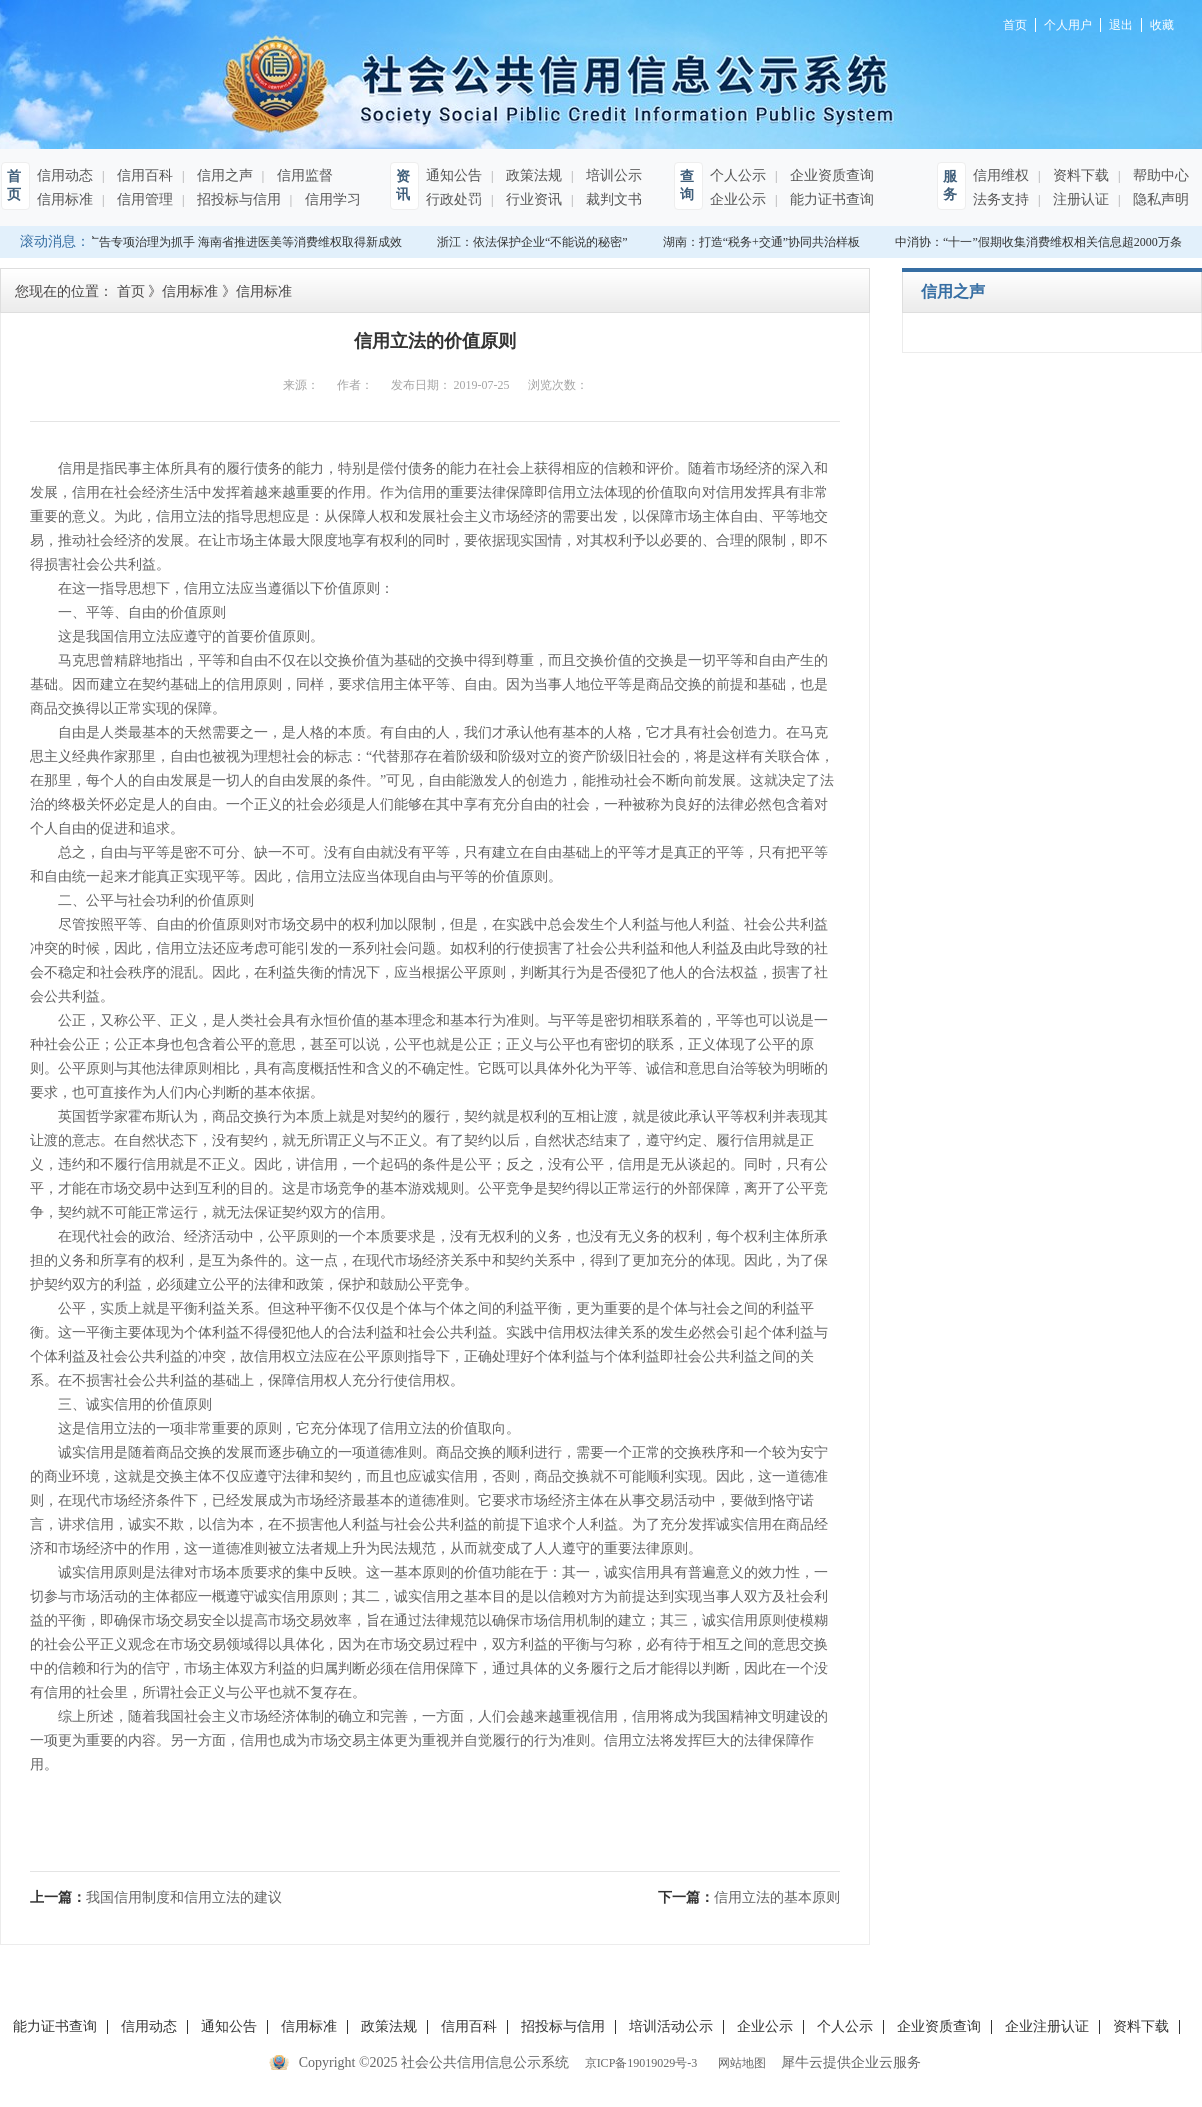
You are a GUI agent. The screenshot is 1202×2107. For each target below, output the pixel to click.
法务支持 (1001, 199)
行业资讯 (532, 199)
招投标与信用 (237, 199)
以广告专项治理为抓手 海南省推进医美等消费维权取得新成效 (240, 242)
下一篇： (749, 1897)
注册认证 (1079, 199)
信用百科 (143, 175)
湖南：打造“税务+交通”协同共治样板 (763, 242)
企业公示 (738, 199)
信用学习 (331, 199)
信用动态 (65, 175)
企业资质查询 (830, 175)
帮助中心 (1159, 175)
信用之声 (223, 175)
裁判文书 (612, 199)
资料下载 (1079, 175)
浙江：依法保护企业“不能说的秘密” (534, 242)
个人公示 (738, 175)
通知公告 (454, 175)
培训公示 (612, 175)
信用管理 (143, 199)
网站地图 (739, 2063)
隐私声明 (1159, 199)
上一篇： (156, 1897)
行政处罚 (454, 199)
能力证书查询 (830, 199)
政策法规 (532, 175)
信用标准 (65, 199)
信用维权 (1001, 175)
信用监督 (303, 175)
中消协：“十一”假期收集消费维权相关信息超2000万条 (1040, 242)
